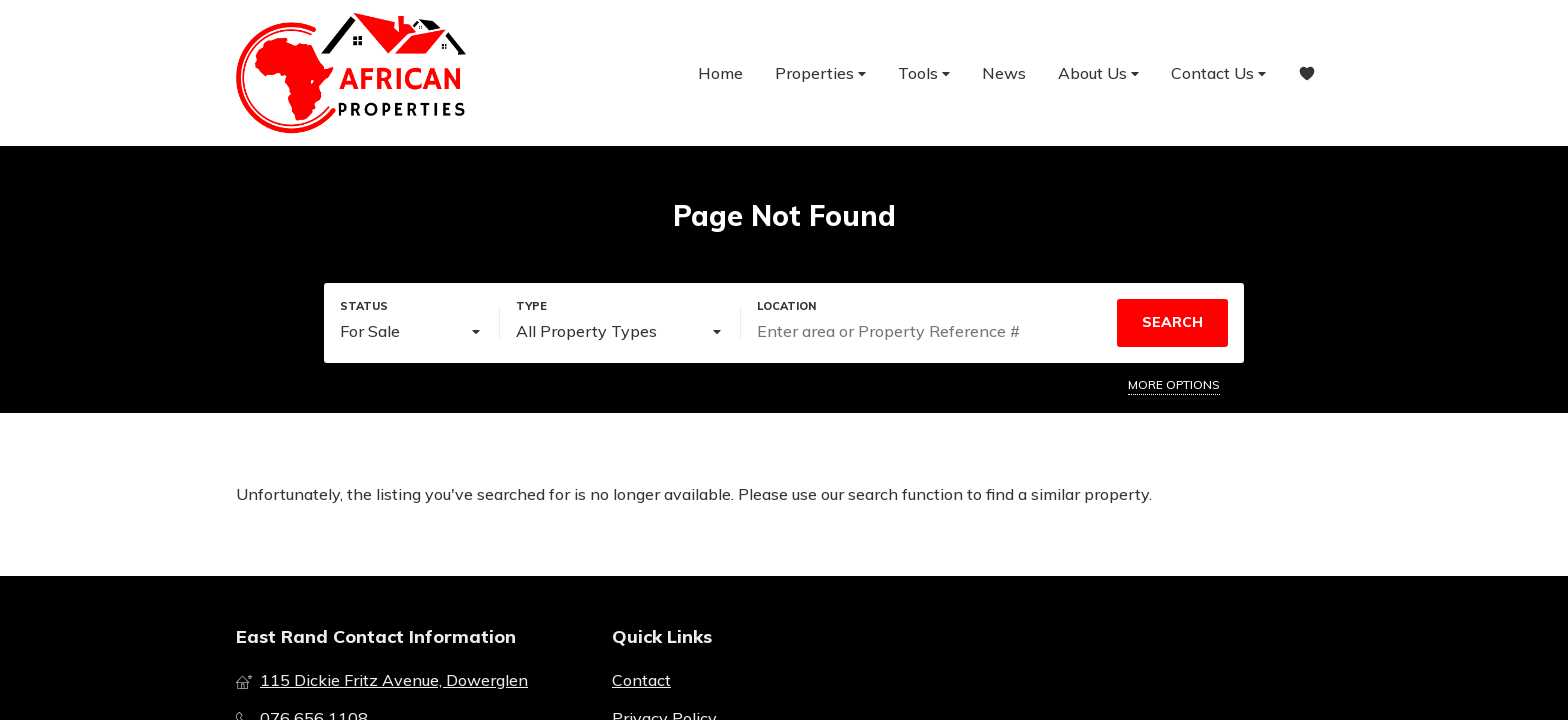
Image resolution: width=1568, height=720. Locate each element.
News (1004, 73)
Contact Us (1218, 73)
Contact (641, 680)
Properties (820, 73)
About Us (1098, 73)
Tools (924, 73)
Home (720, 73)
